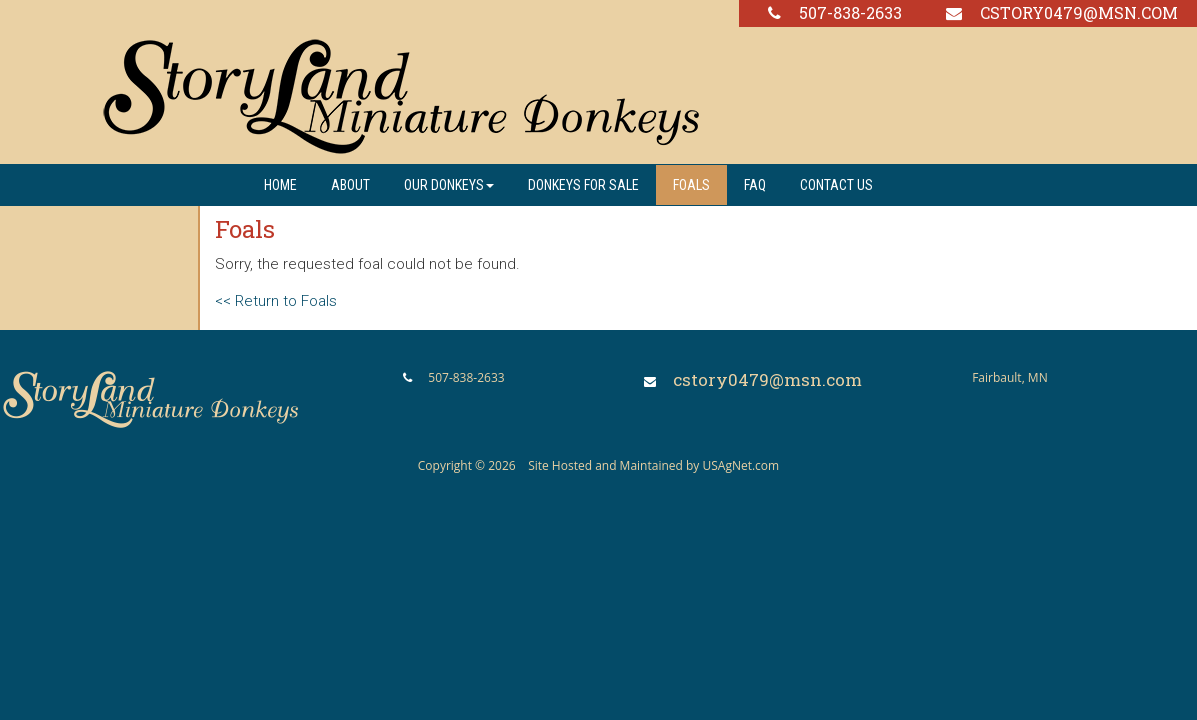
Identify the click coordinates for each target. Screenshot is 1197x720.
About (350, 185)
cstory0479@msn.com (1079, 12)
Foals (691, 185)
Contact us (836, 185)
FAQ (755, 185)
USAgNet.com (740, 465)
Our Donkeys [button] (449, 185)
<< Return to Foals (276, 301)
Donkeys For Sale (583, 185)
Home (280, 185)
